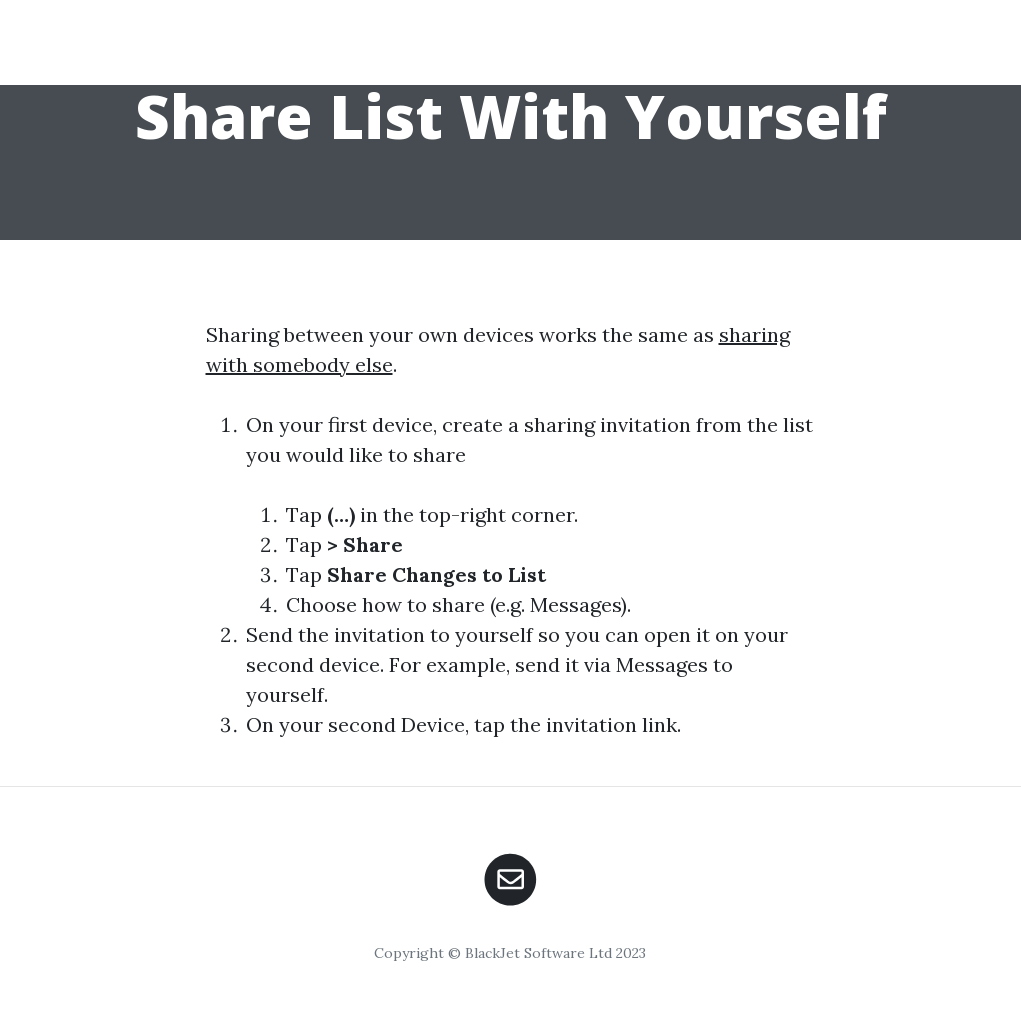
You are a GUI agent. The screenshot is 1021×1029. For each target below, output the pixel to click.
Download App (788, 56)
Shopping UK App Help (179, 41)
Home (669, 56)
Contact (921, 56)
